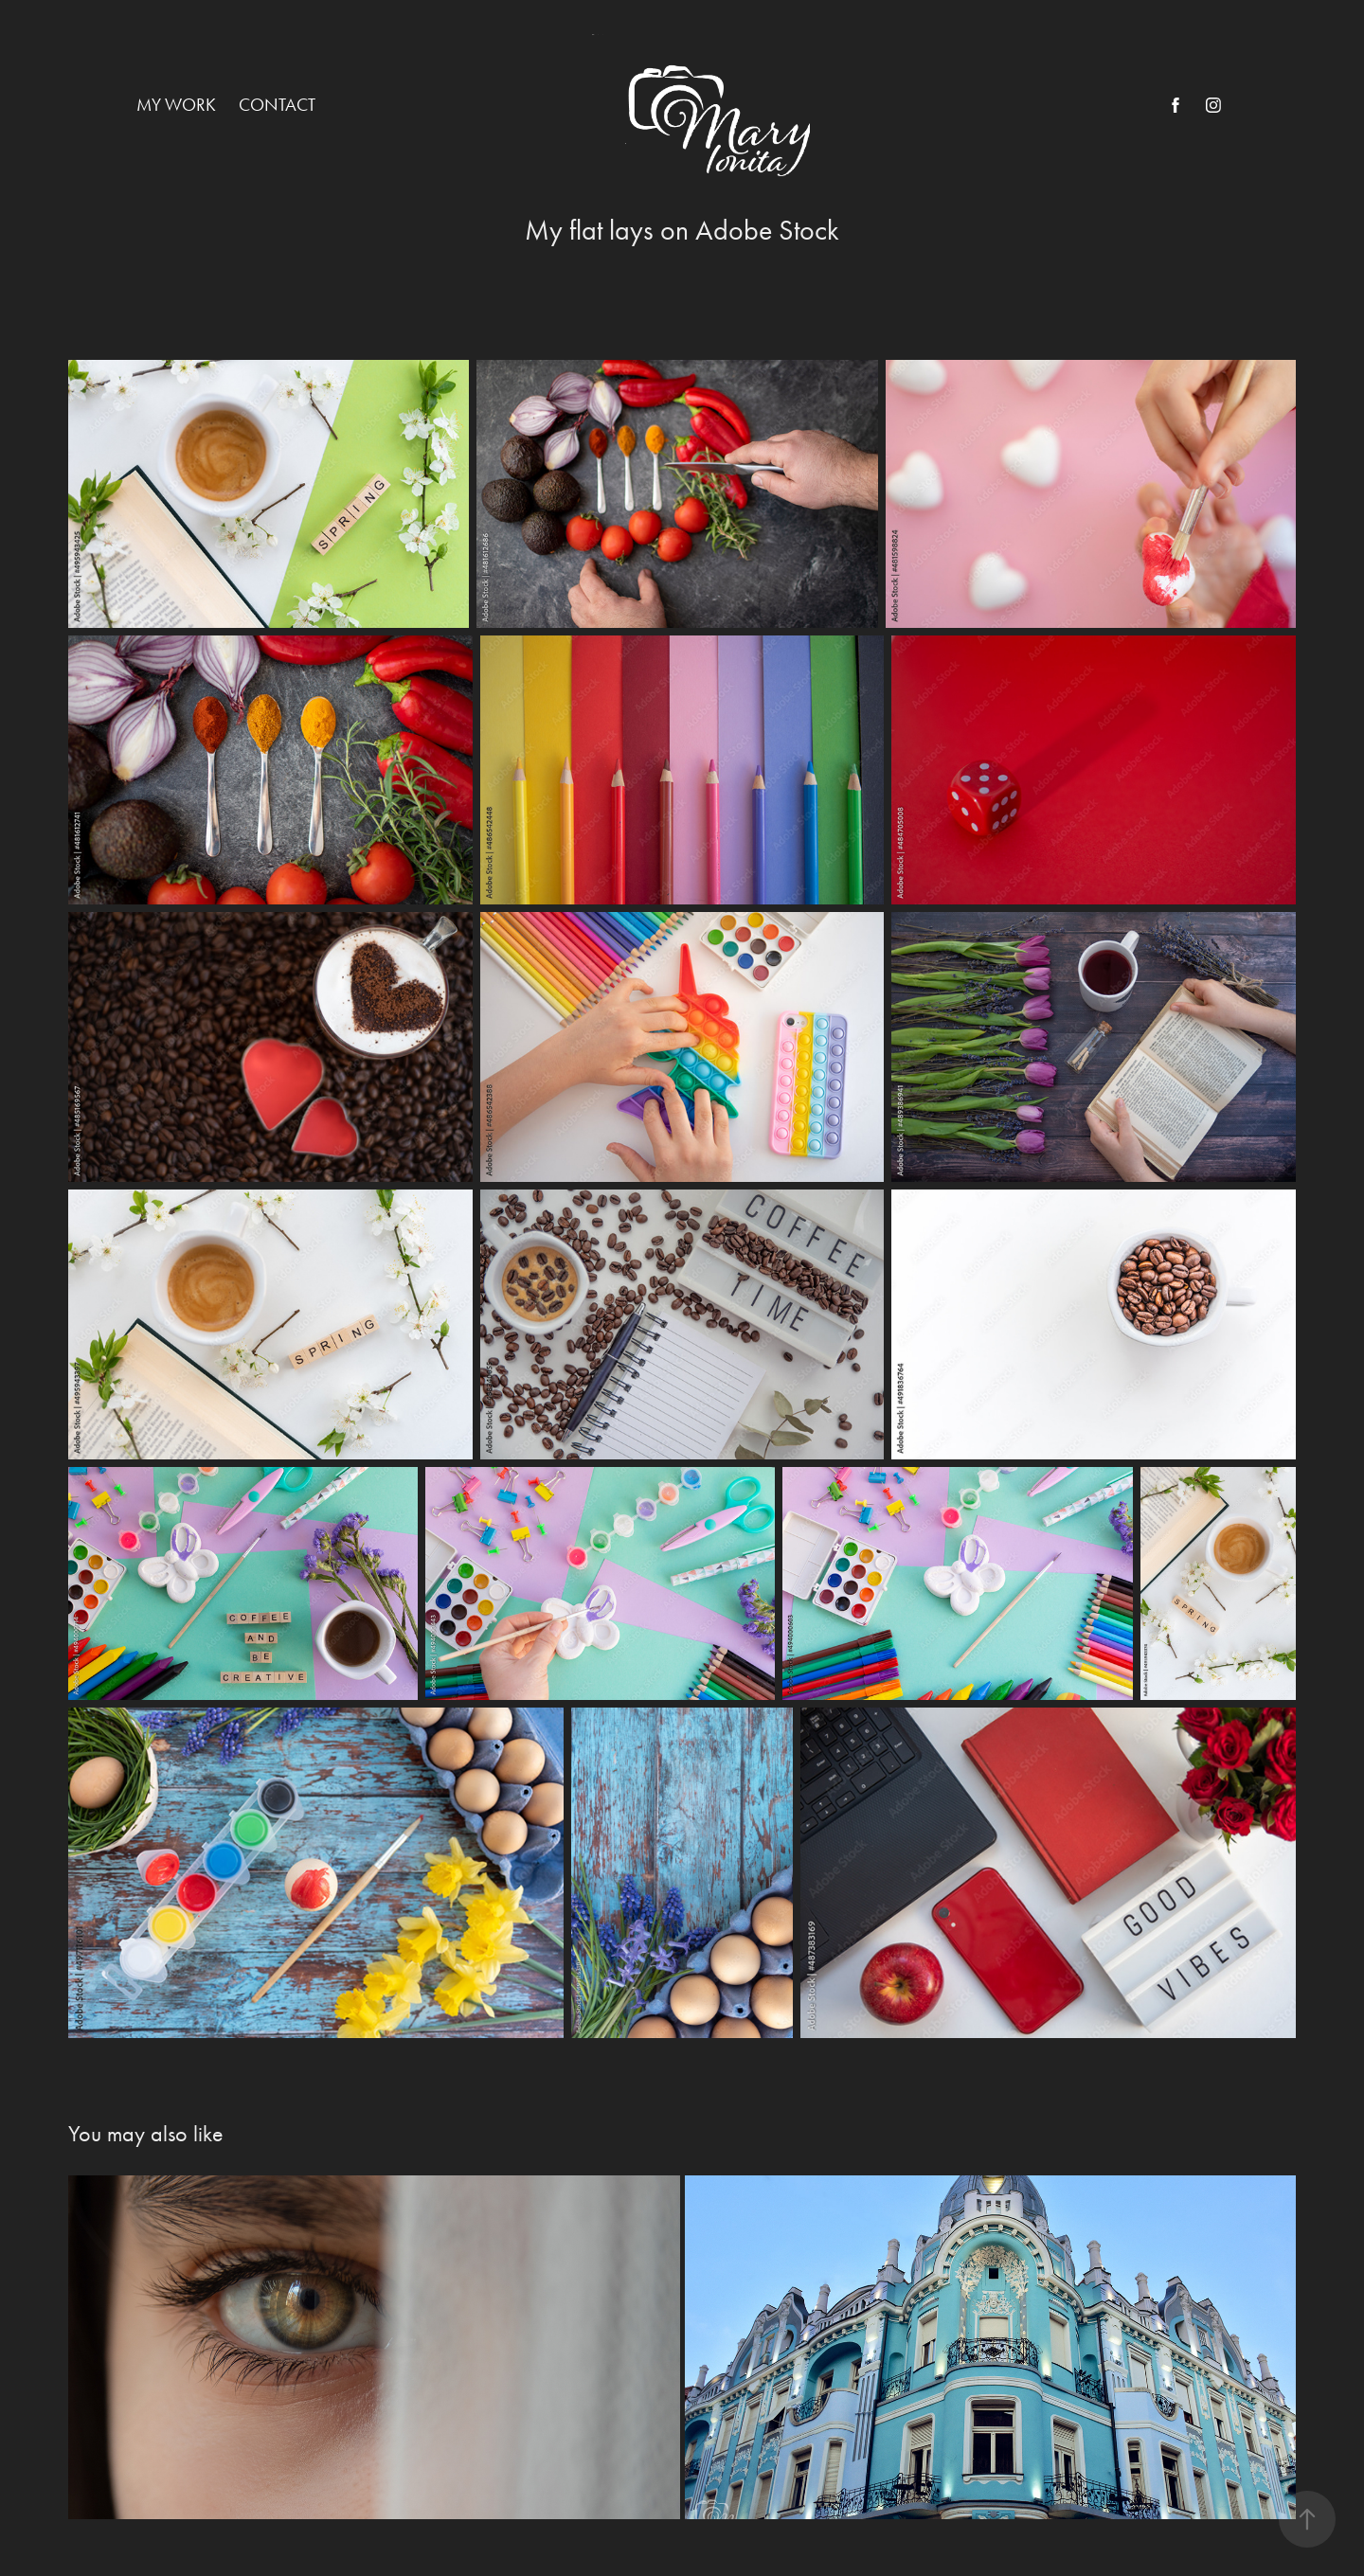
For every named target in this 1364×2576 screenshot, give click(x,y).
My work (176, 105)
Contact (277, 105)
